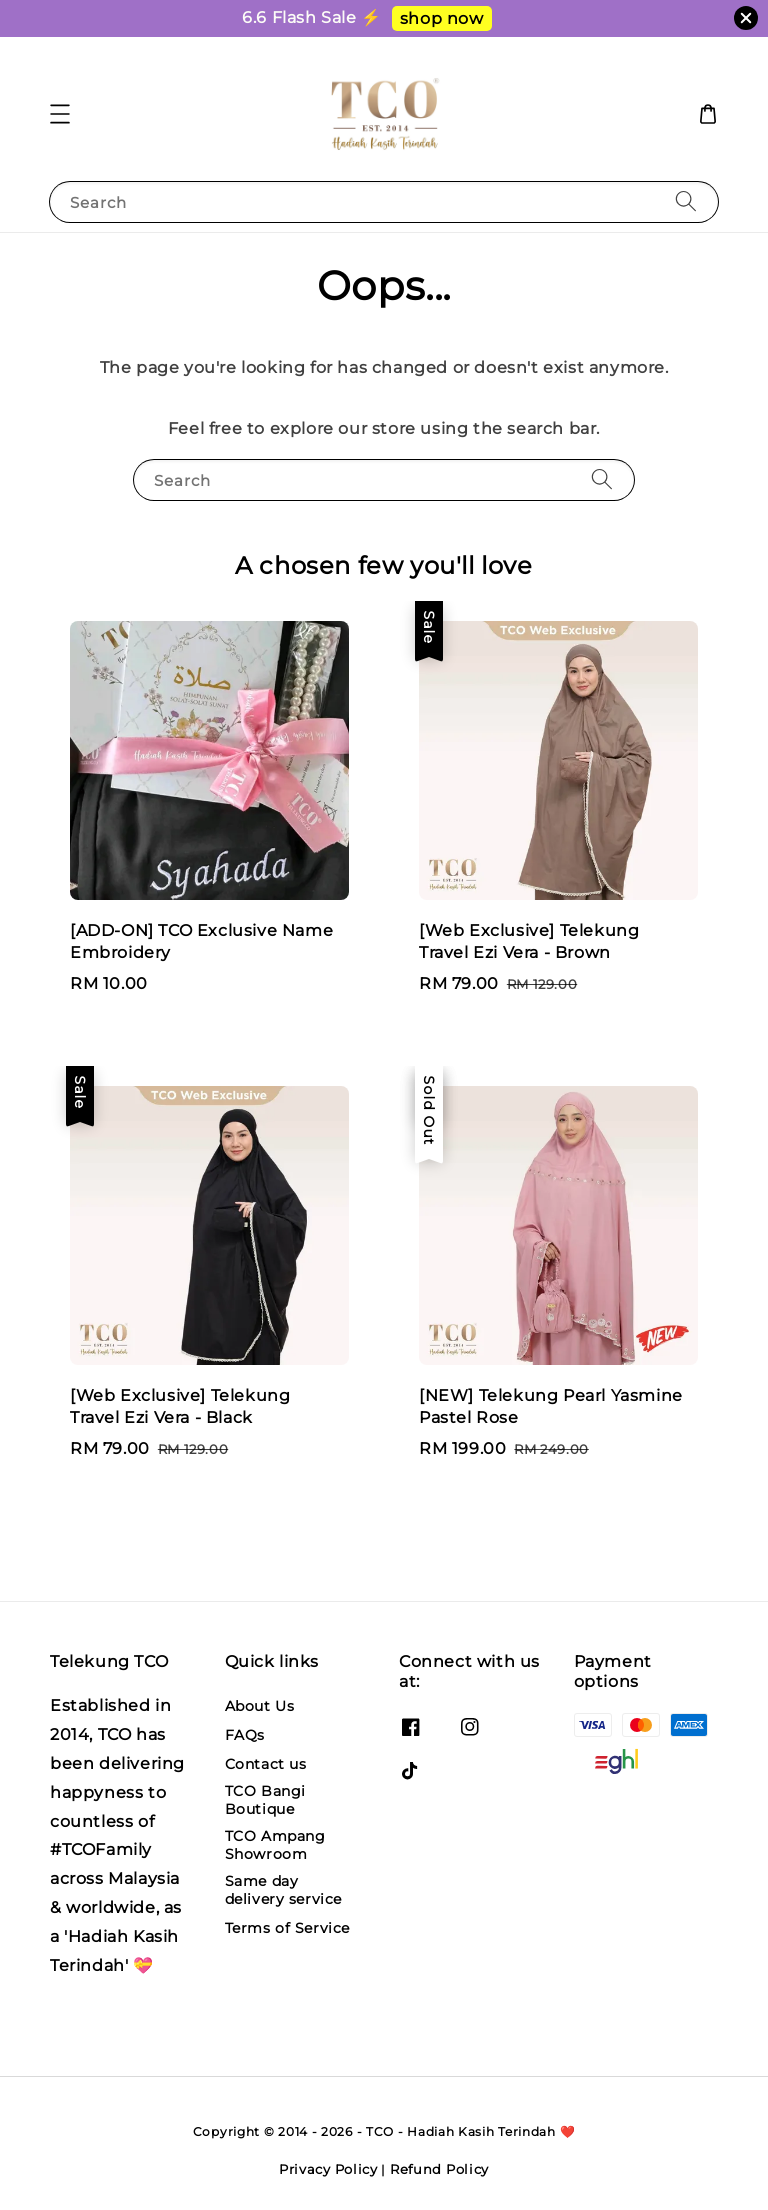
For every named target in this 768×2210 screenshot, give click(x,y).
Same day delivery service (284, 1890)
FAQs (245, 1735)
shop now (442, 18)
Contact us (266, 1764)
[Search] (686, 201)
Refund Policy (439, 2169)
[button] (60, 114)
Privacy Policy (328, 2169)
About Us (260, 1706)
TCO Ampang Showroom (275, 1845)
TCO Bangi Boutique (265, 1800)
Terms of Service (288, 1928)
